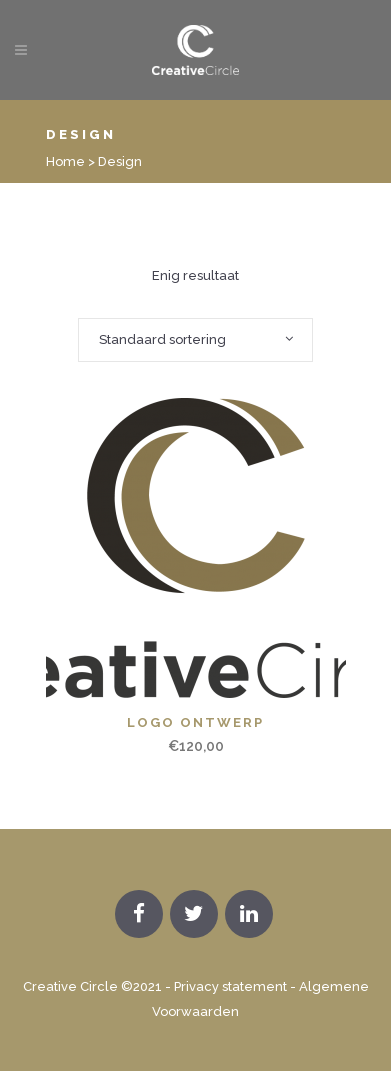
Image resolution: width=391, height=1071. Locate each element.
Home (65, 161)
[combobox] (195, 340)
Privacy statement (230, 986)
